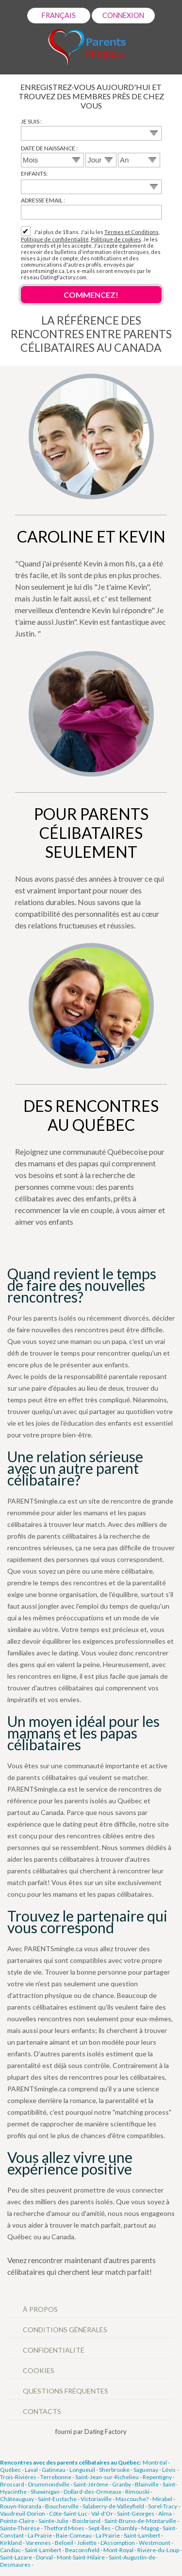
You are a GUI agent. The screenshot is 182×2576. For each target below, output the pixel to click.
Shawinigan (45, 2491)
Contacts (42, 2411)
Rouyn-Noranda (20, 2506)
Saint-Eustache (57, 2499)
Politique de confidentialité (55, 239)
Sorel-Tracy (162, 2506)
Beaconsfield (82, 2550)
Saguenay (145, 2469)
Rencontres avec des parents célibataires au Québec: (70, 2462)
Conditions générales (65, 2329)
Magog (150, 2528)
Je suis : (31, 121)
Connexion (123, 15)
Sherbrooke (114, 2469)
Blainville (147, 2484)
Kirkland (11, 2542)
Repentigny (157, 2477)
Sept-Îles (99, 2528)
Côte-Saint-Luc (68, 2513)
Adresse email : (43, 200)
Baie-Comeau (74, 2535)
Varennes (38, 2542)
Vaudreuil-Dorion (22, 2513)
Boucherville (62, 2506)
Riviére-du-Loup (158, 2550)
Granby (121, 2484)
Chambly (126, 2528)
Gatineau (54, 2469)
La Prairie (40, 2535)
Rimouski (137, 2491)
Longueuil (82, 2469)
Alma (165, 2513)
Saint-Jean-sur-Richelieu (107, 2477)
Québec (10, 2469)
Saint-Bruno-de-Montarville (140, 2520)
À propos (40, 2309)
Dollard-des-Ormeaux (92, 2491)
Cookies (38, 2370)
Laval (31, 2469)
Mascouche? (132, 2499)
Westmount (154, 2542)
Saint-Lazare (16, 2557)
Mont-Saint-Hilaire (81, 2557)
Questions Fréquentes (65, 2391)
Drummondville (48, 2484)
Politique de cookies (116, 239)
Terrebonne (55, 2477)
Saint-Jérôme (90, 2484)
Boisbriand (86, 2520)
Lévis (169, 2469)
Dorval (44, 2557)
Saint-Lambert (142, 2535)
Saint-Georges (135, 2513)
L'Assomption (117, 2542)
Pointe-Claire (17, 2520)
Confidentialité (53, 2350)
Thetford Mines (64, 2528)
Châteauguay (17, 2499)
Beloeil (64, 2542)
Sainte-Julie (53, 2520)
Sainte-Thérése (20, 2528)
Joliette (87, 2542)
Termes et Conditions (131, 232)
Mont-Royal (118, 2550)
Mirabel (162, 2499)
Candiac (10, 2550)
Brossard (12, 2484)
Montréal (155, 2462)
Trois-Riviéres (18, 2477)
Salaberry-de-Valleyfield (113, 2506)
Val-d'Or (102, 2513)
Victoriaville (96, 2499)
